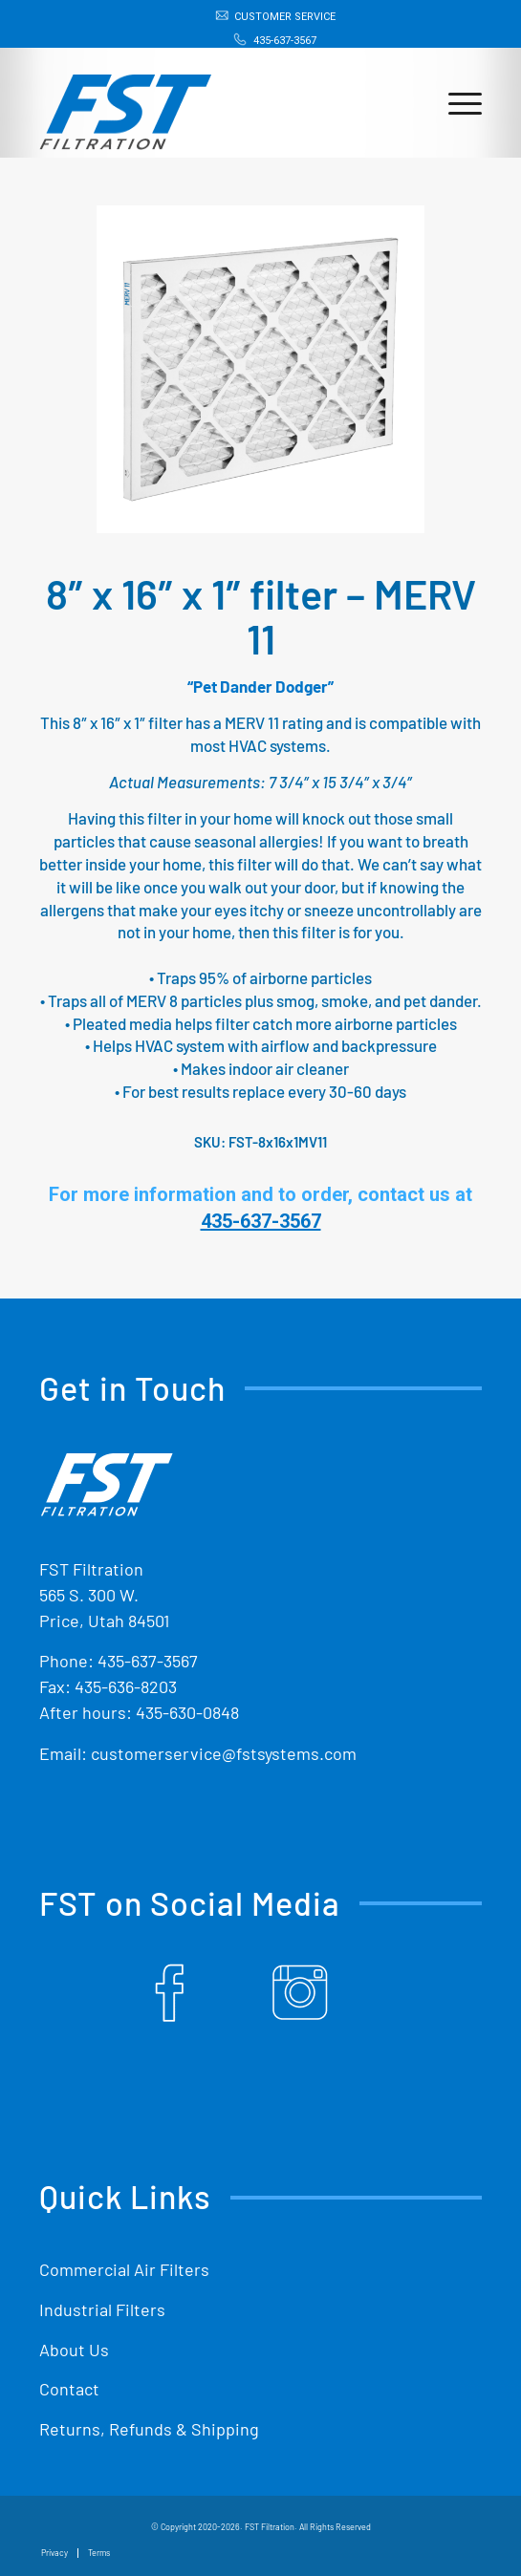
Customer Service (285, 17)
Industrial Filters (102, 2309)
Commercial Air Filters (124, 2269)
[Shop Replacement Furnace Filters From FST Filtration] (216, 102)
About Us (74, 2349)
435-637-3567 (284, 40)
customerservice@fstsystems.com (224, 1753)
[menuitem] (265, 16)
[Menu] (455, 102)
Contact (69, 2388)
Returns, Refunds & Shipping (149, 2428)
